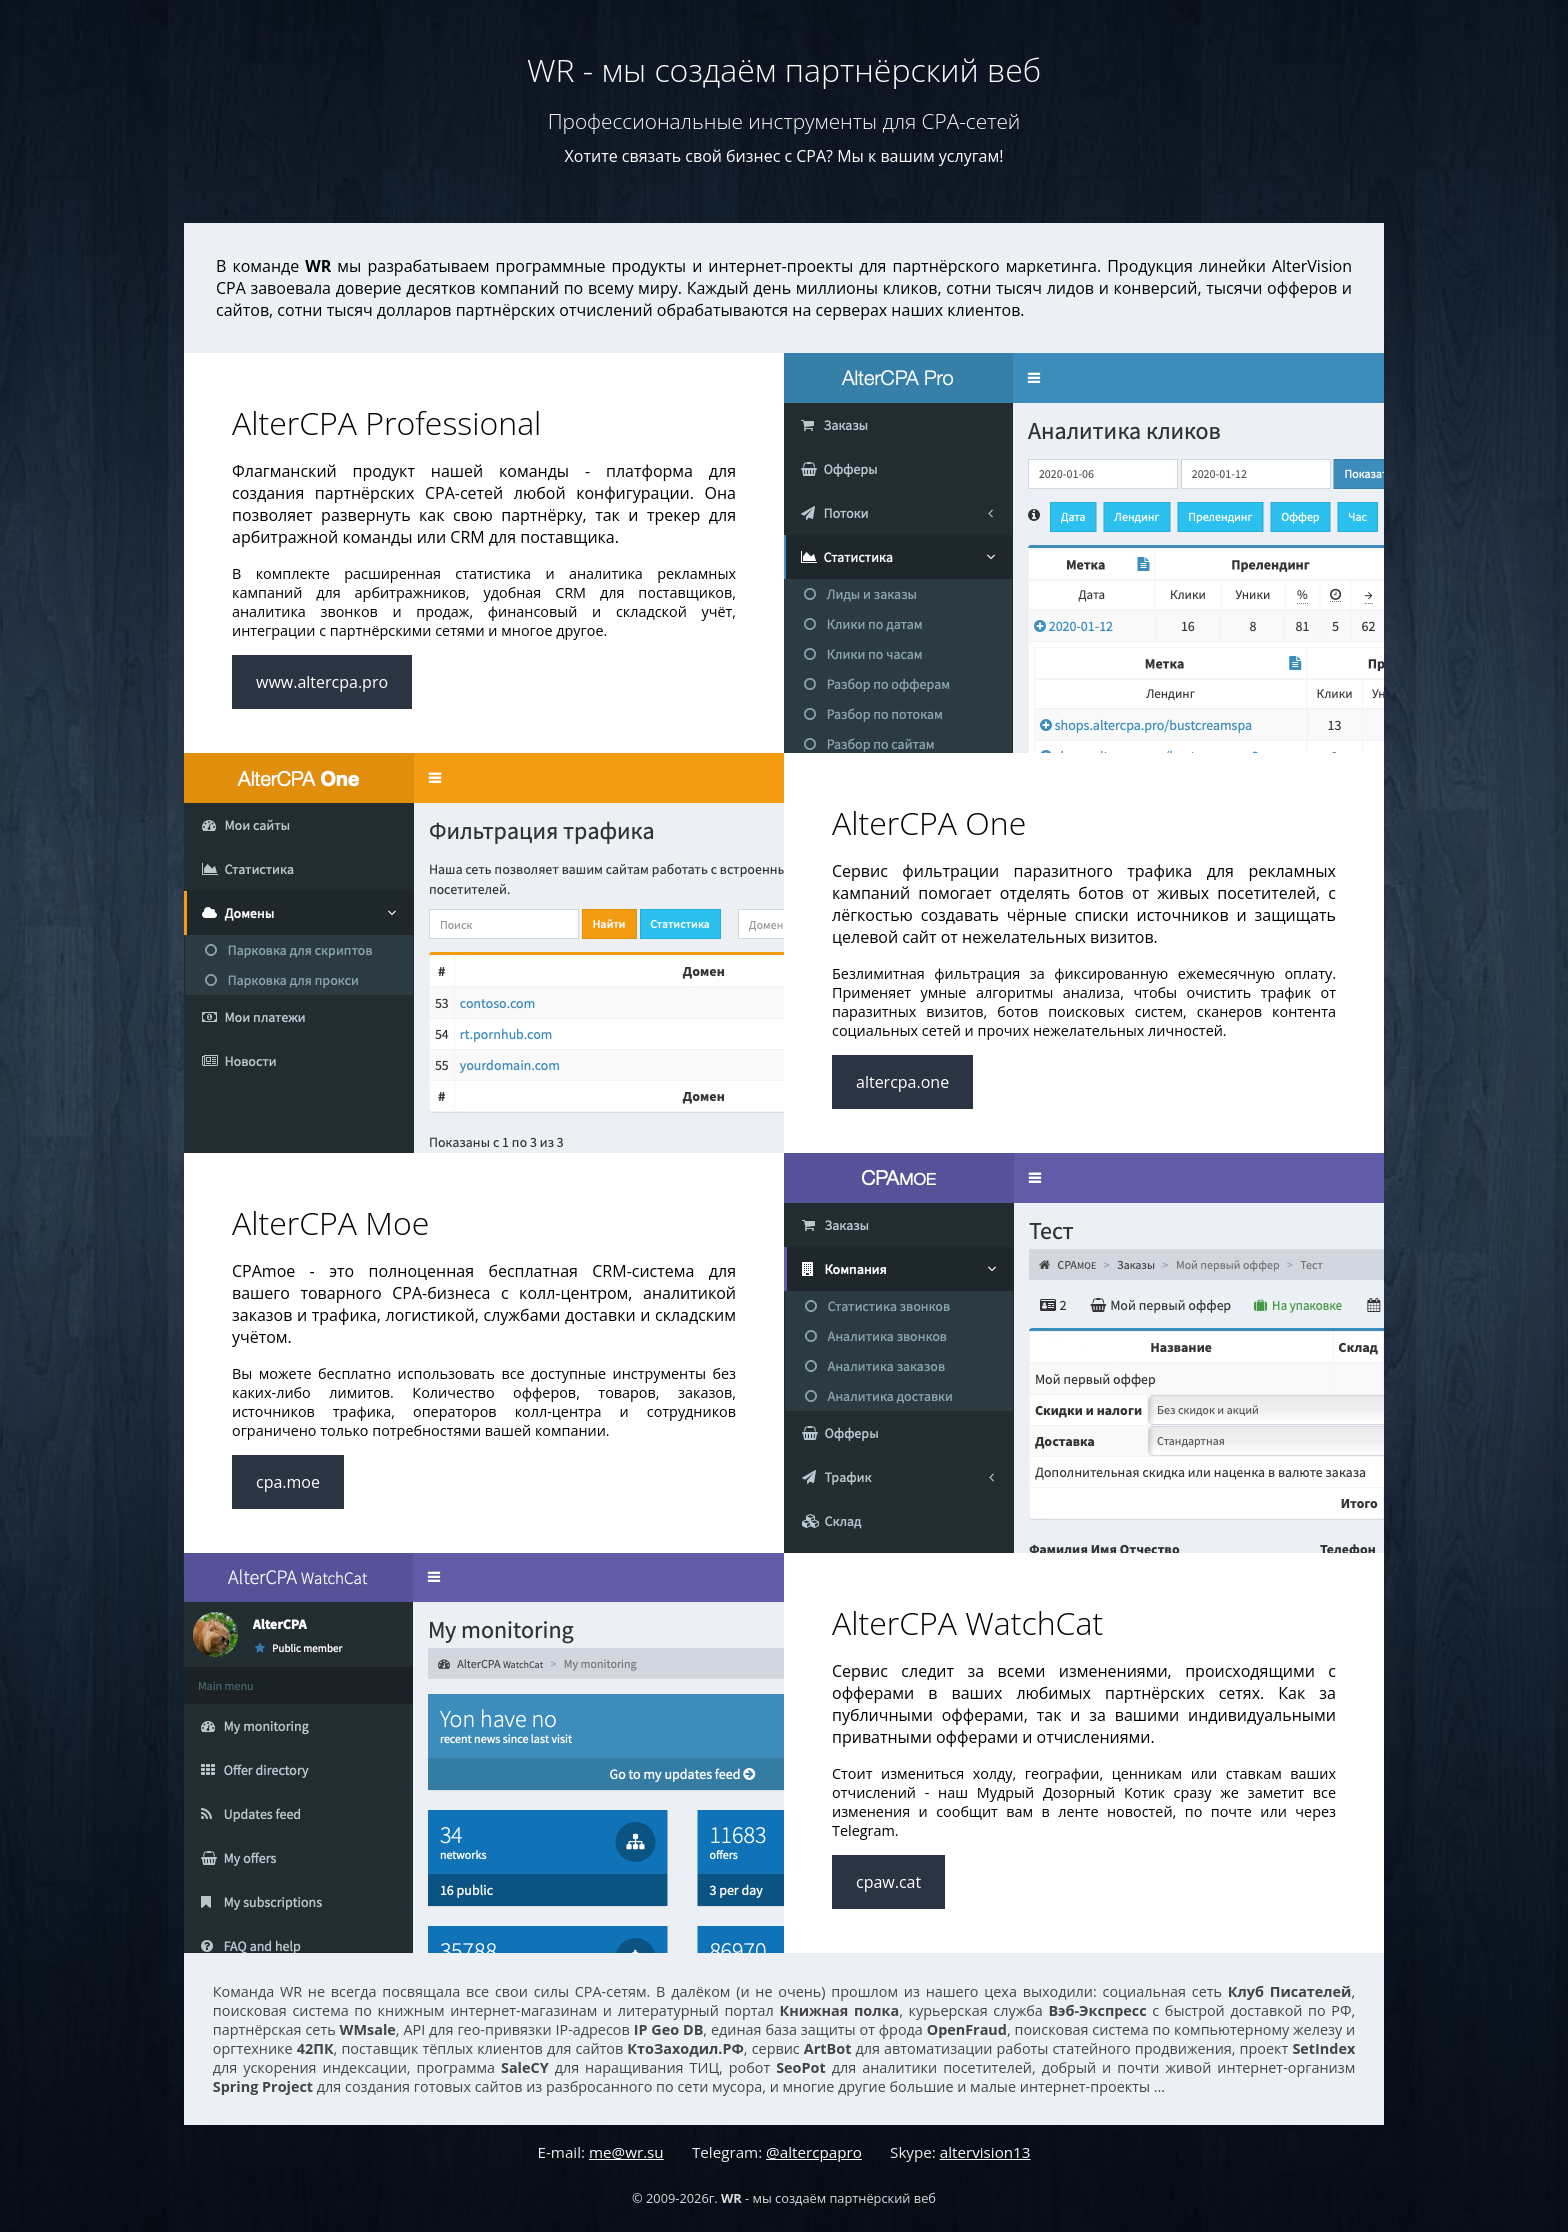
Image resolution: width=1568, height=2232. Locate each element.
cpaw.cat (888, 1882)
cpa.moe (288, 1482)
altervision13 (985, 2152)
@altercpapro (814, 2152)
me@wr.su (626, 2152)
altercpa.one (902, 1082)
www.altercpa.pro (322, 682)
